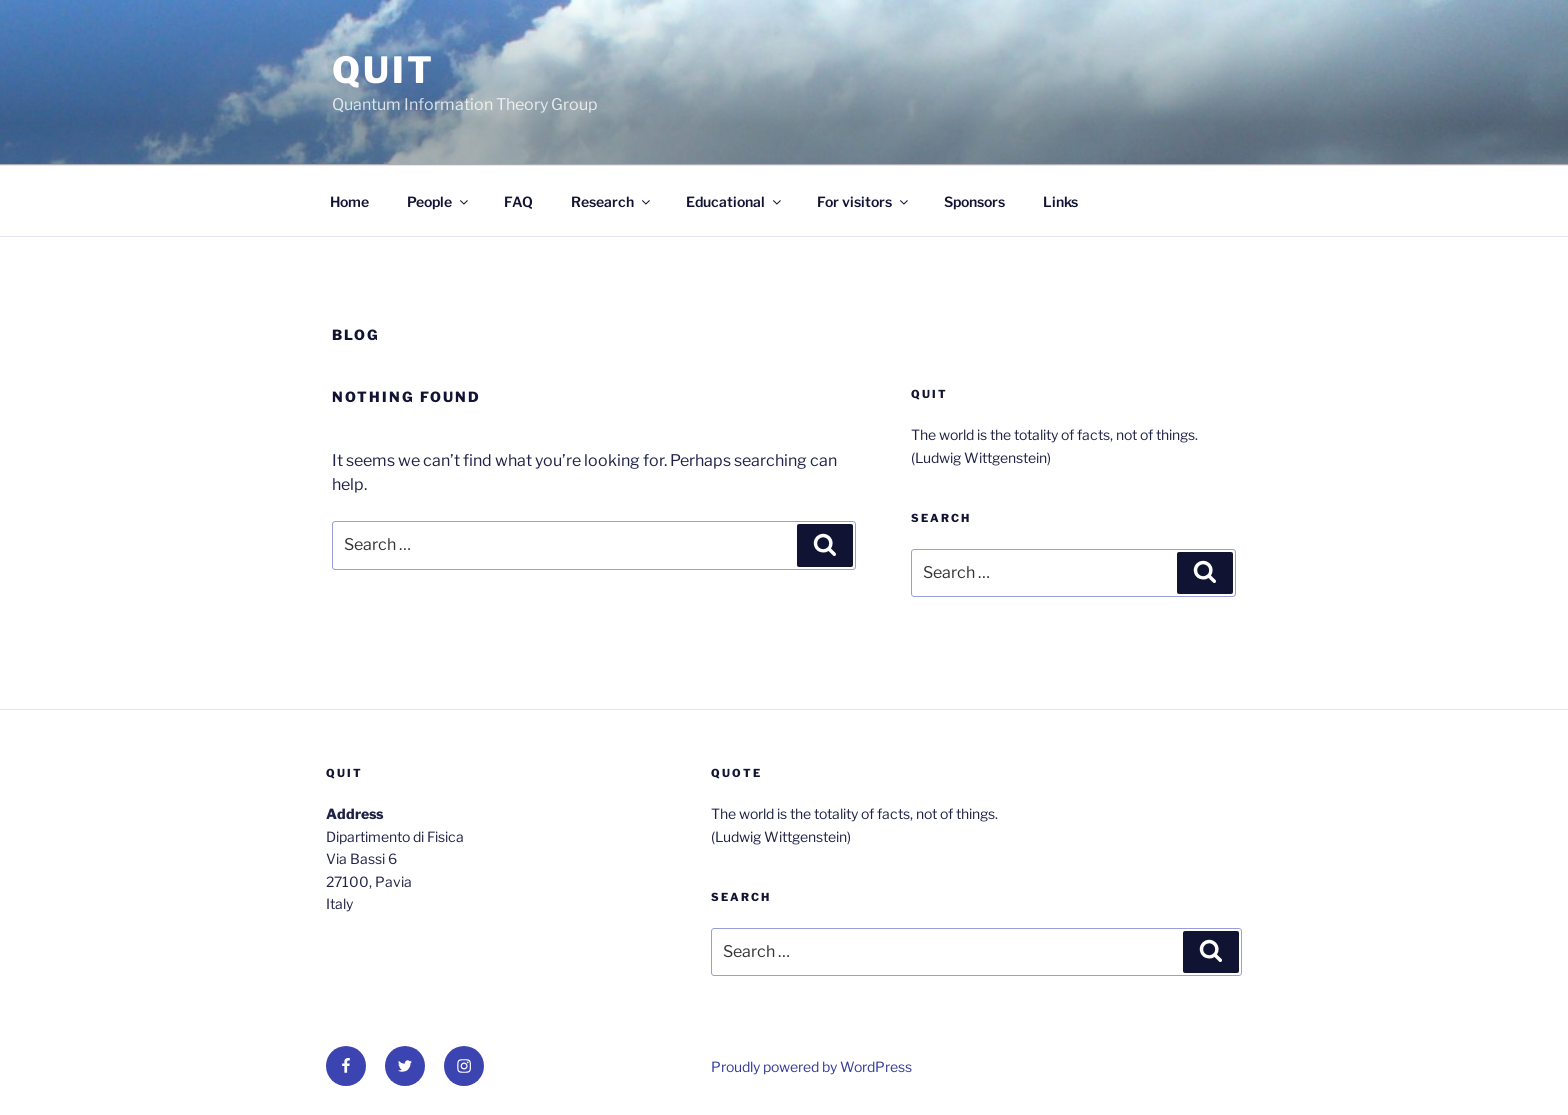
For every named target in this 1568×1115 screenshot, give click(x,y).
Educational (735, 201)
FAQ (518, 201)
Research (612, 201)
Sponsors (974, 201)
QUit (383, 70)
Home (349, 201)
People (439, 201)
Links (1060, 201)
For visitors (864, 201)
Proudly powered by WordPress (811, 1066)
